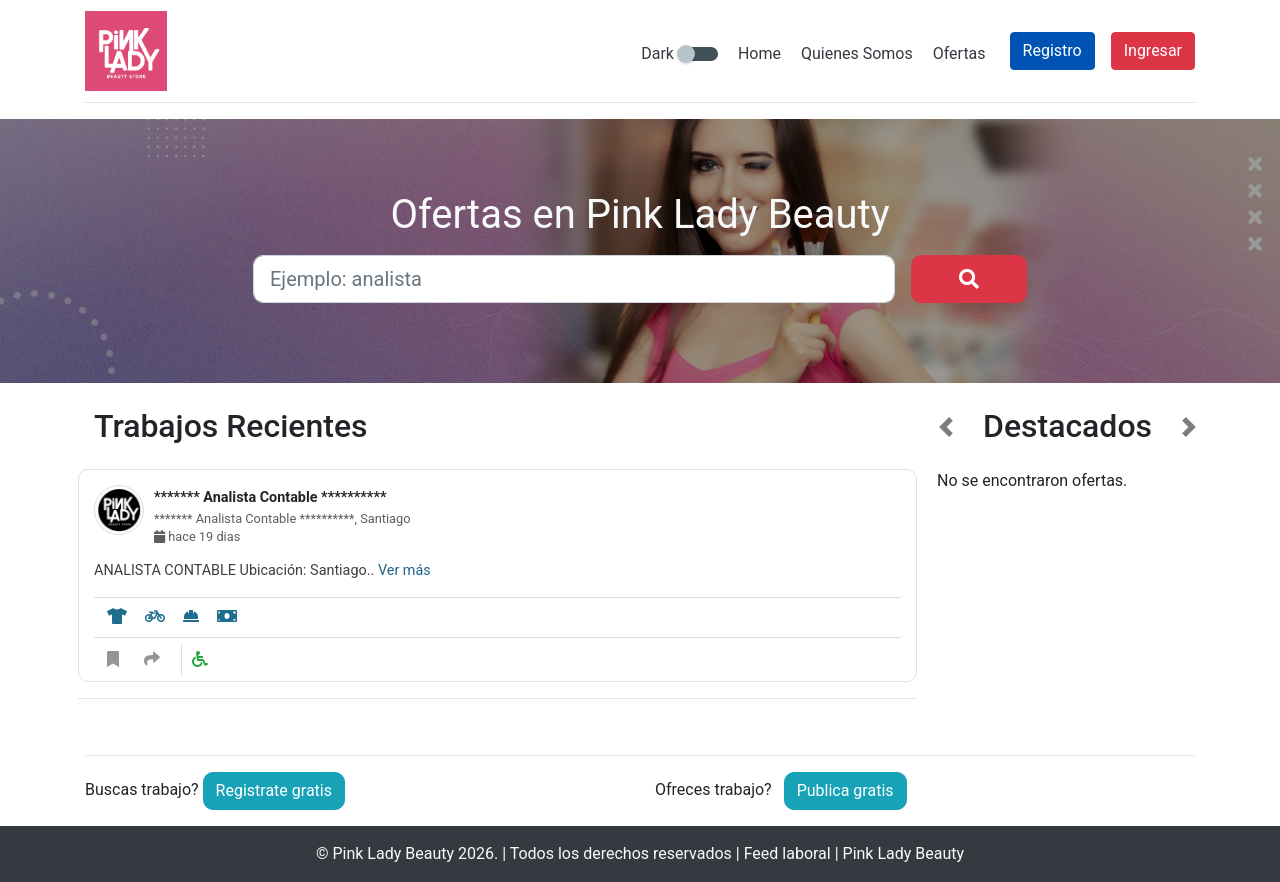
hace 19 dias (197, 536)
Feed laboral (787, 853)
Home (759, 53)
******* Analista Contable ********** (270, 497)
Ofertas (959, 53)
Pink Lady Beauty (393, 853)
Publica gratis (845, 790)
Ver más (404, 570)
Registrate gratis (274, 790)
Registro (1052, 50)
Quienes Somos (857, 53)
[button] (946, 566)
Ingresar (1153, 50)
